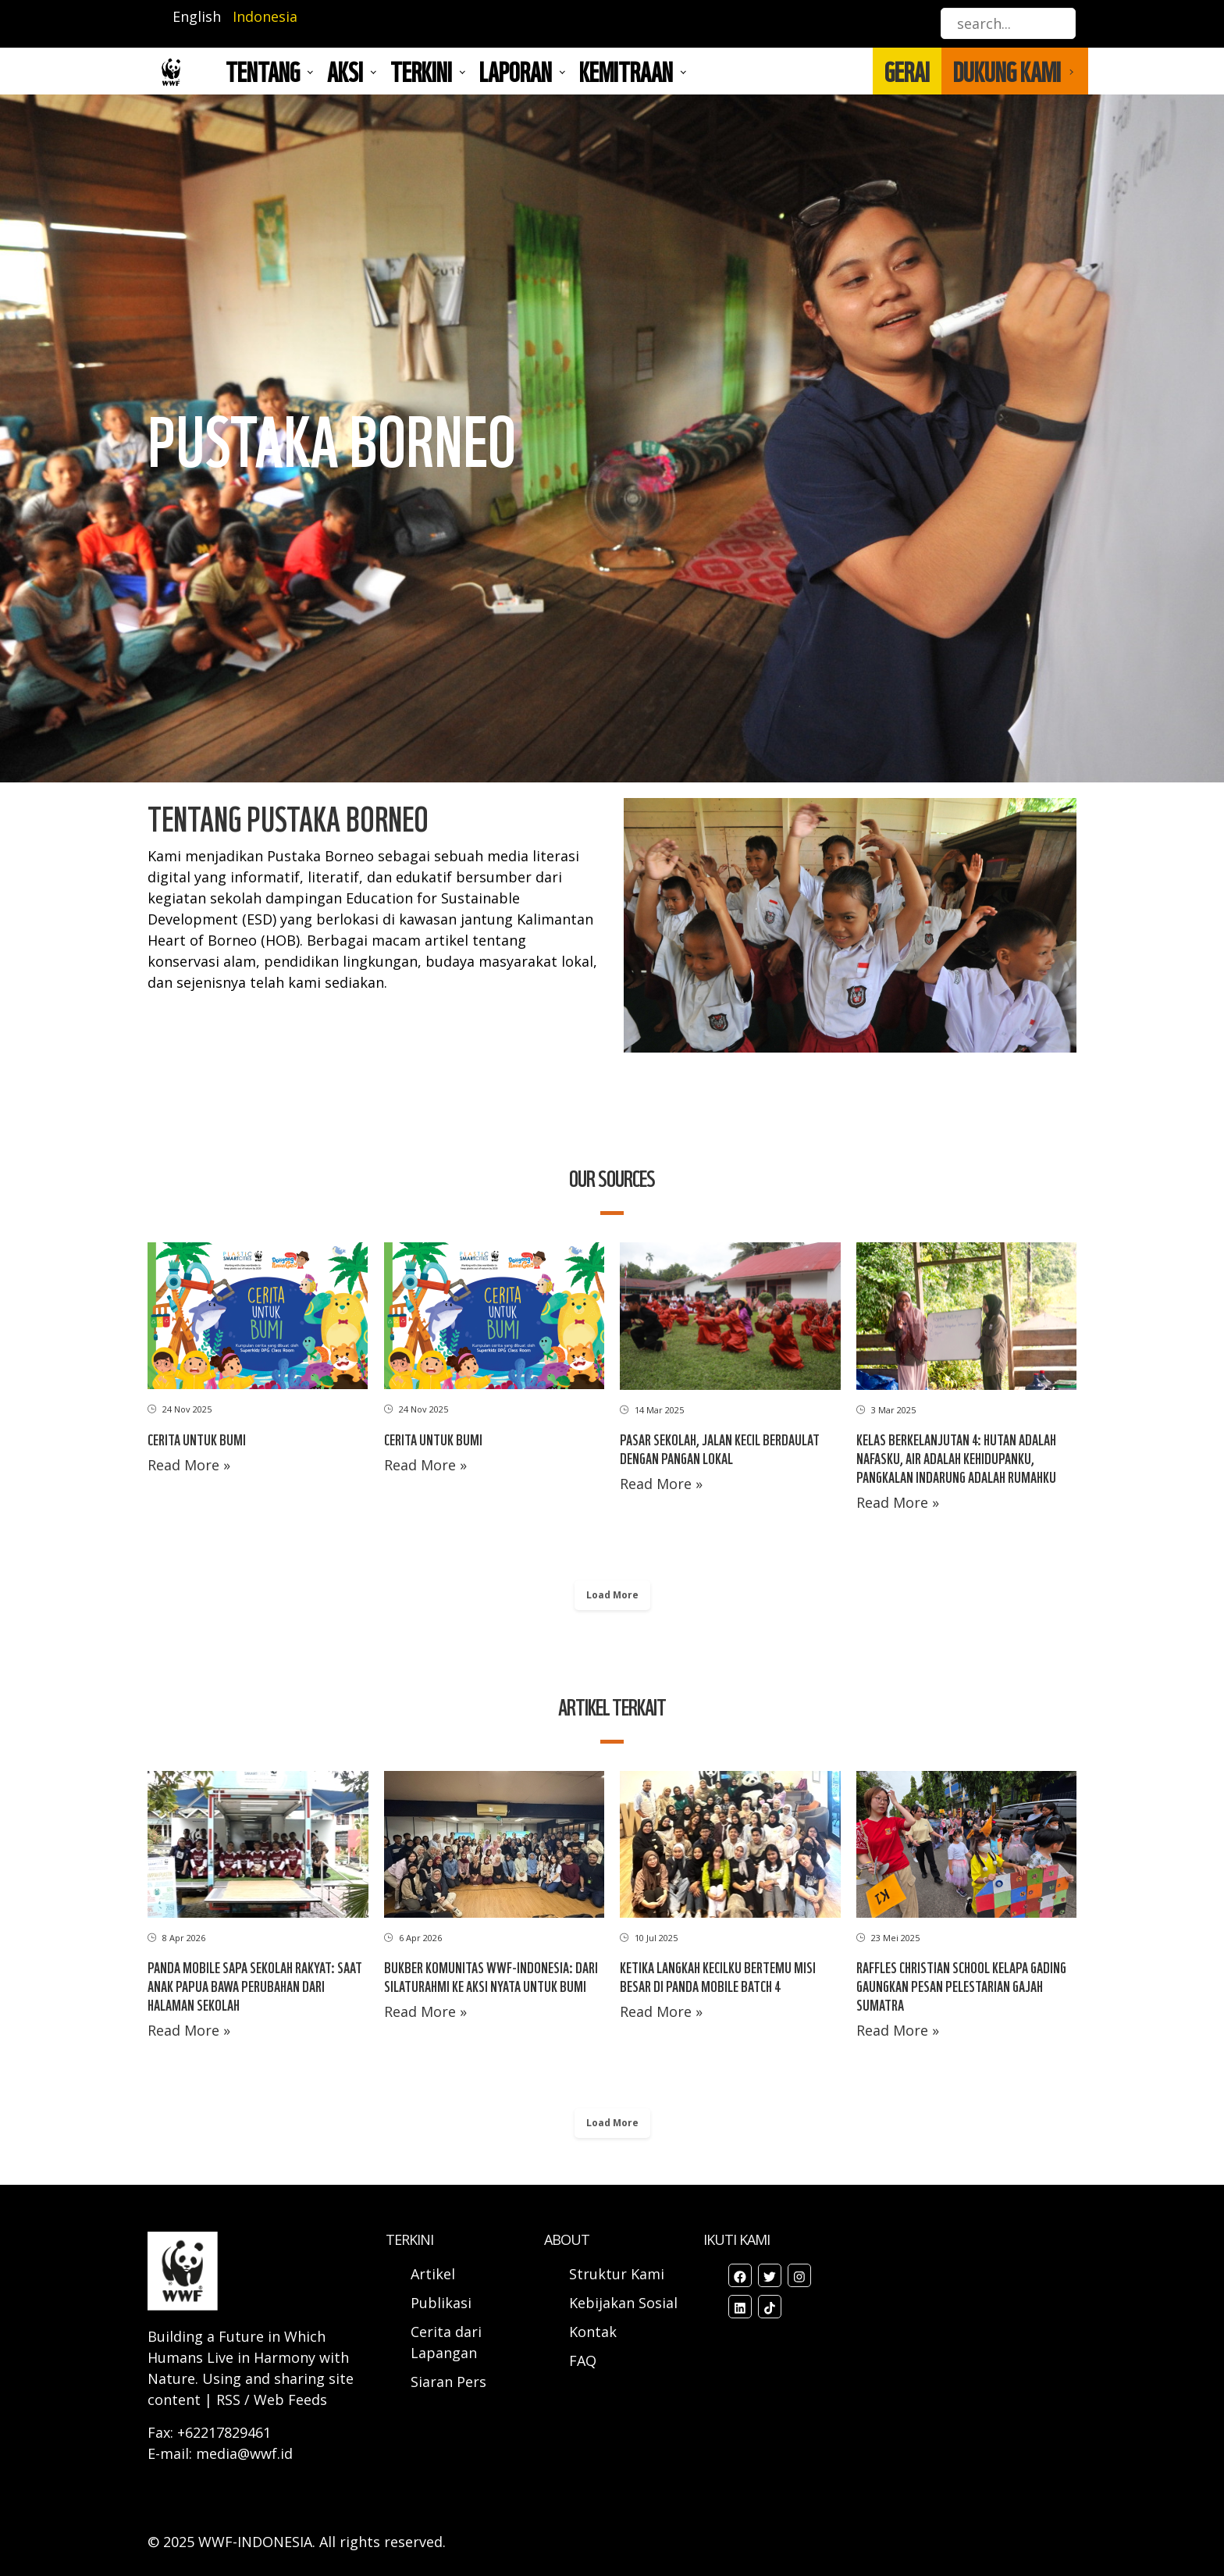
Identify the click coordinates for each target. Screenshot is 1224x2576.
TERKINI (421, 71)
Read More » (189, 1464)
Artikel (435, 2273)
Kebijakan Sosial (623, 2302)
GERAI (907, 71)
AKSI (345, 71)
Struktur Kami (616, 2273)
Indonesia (265, 16)
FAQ (582, 2360)
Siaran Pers (448, 2381)
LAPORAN (515, 71)
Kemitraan (626, 71)
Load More (612, 1595)
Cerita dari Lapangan (446, 2342)
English (197, 16)
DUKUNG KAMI (1007, 71)
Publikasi (441, 2302)
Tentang (263, 71)
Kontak (593, 2331)
